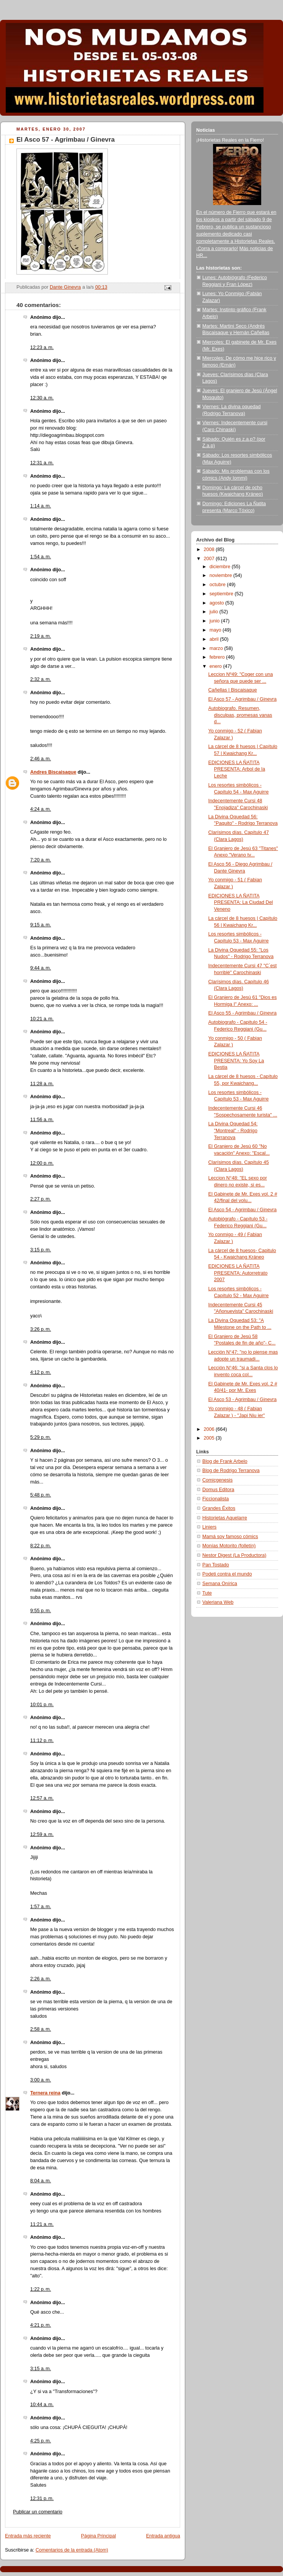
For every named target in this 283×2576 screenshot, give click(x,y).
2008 (210, 549)
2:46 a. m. (40, 758)
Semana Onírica (219, 1583)
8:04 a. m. (40, 2180)
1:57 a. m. (40, 1906)
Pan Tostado (215, 1565)
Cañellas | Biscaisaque (232, 690)
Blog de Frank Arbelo (224, 1461)
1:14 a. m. (40, 506)
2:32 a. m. (40, 679)
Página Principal (98, 2536)
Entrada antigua (163, 2536)
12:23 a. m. (42, 347)
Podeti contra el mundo (227, 1574)
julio (215, 611)
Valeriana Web (218, 1602)
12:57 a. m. (42, 1798)
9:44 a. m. (40, 968)
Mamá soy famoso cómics (230, 1536)
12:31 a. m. (42, 462)
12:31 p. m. (42, 2498)
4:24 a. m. (40, 809)
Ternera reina (45, 2093)
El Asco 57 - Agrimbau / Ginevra (242, 699)
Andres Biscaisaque (53, 772)
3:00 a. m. (40, 2080)
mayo (216, 630)
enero (216, 666)
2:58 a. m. (40, 2029)
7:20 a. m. (40, 860)
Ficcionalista (215, 1498)
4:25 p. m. (40, 2440)
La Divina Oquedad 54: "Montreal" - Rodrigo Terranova (233, 1130)
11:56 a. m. (42, 1119)
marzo (217, 648)
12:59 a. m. (42, 1834)
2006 (210, 1429)
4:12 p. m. (40, 1372)
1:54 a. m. (40, 556)
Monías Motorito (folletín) (228, 1545)
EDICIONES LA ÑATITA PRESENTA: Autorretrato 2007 (238, 1273)
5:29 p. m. (40, 1437)
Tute (207, 1593)
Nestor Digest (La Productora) (234, 1555)
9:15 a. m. (40, 925)
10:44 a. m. (42, 2404)
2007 (210, 558)
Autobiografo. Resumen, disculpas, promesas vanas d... (240, 715)
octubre (218, 584)
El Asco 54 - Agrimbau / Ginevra (242, 1209)
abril (215, 639)
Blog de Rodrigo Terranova (231, 1470)
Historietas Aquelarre (224, 1518)
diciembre (221, 566)
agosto (217, 603)
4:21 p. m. (40, 2325)
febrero (218, 657)
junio (215, 621)
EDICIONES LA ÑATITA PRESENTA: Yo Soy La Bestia (236, 1060)
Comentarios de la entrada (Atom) (72, 2550)
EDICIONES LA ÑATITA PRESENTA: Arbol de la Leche (236, 769)
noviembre (221, 575)
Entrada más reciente (28, 2536)
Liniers (209, 1527)
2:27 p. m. (40, 1199)
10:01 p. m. (42, 1704)
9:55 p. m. (40, 1610)
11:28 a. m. (42, 1083)
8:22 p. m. (40, 1545)
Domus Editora (218, 1489)
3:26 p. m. (40, 1329)
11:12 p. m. (42, 1740)
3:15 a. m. (40, 2368)
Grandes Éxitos (218, 1508)
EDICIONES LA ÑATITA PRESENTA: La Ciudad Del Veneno (240, 902)
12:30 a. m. (42, 398)
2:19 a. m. (40, 636)
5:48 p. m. (40, 1495)
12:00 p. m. (42, 1163)
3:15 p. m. (40, 1249)
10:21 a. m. (42, 1018)
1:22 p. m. (40, 2289)
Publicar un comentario (37, 2512)
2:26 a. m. (40, 1978)
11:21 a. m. (42, 2224)
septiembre (222, 593)
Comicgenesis (217, 1480)
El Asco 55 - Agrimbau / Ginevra (242, 1013)
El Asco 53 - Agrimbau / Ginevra (242, 1399)
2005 (210, 1438)
